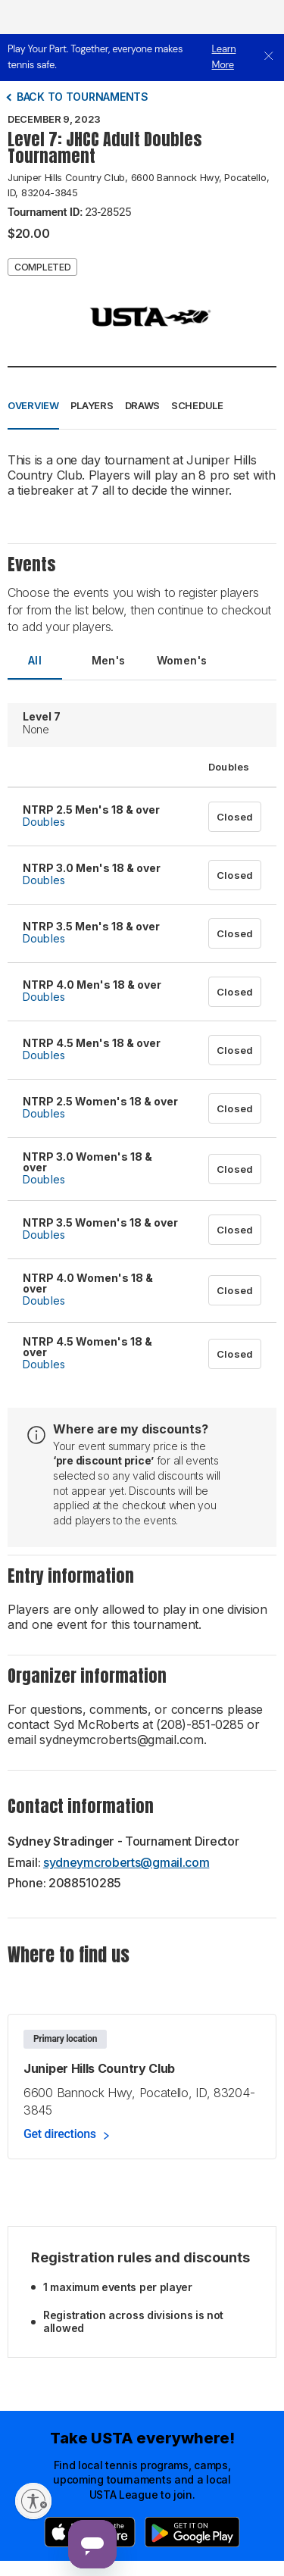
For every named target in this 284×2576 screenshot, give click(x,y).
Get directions (59, 2134)
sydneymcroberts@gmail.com (126, 1862)
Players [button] (92, 405)
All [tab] (35, 660)
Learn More (224, 56)
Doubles (44, 821)
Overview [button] (33, 405)
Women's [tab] (182, 660)
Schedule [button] (197, 405)
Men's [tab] (109, 660)
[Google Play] (192, 2532)
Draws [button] (143, 405)
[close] (268, 57)
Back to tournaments (82, 96)
